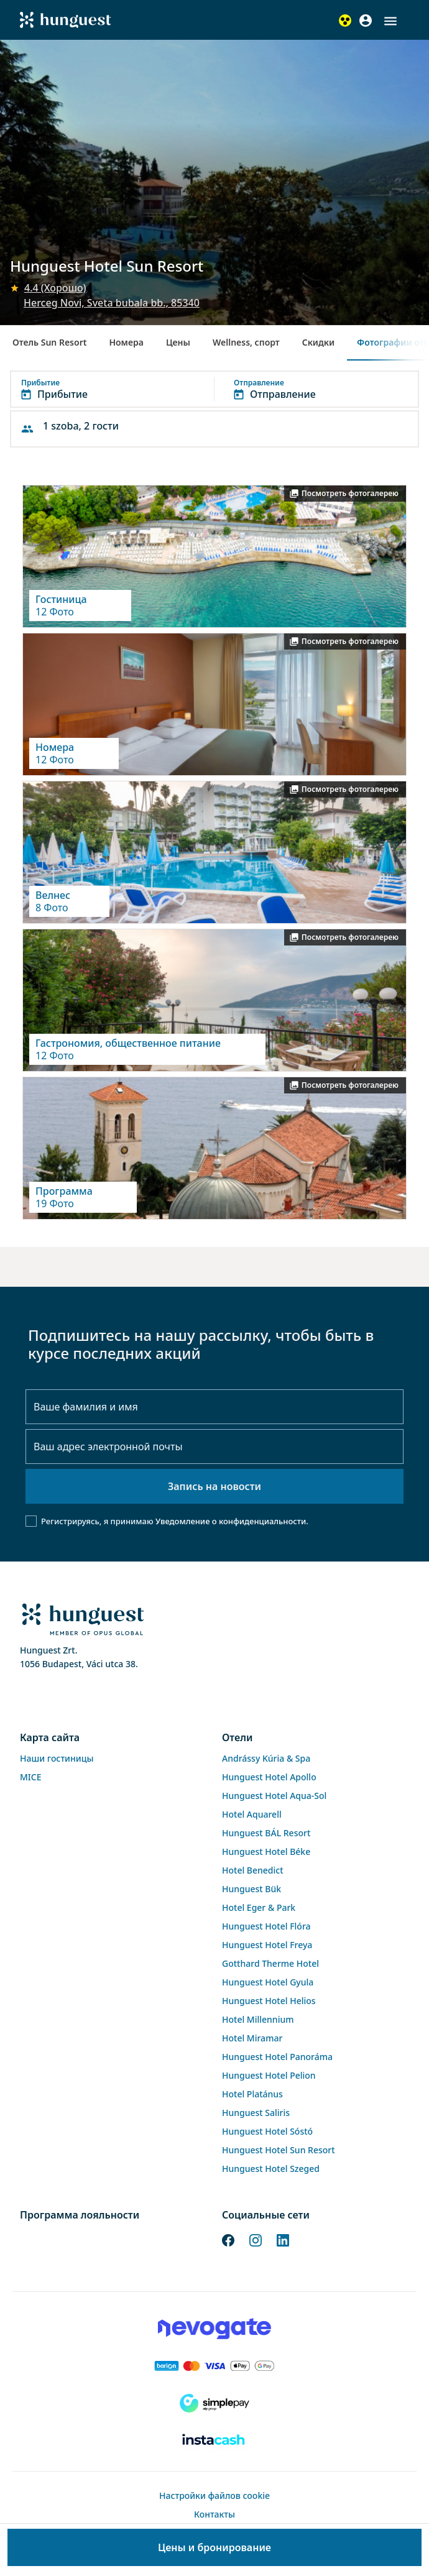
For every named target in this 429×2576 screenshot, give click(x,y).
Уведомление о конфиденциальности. (231, 1521)
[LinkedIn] (283, 2239)
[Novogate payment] (214, 2328)
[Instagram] (255, 2239)
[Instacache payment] (214, 2440)
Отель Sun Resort (49, 342)
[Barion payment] (214, 2365)
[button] (390, 21)
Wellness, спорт (246, 342)
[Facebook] (228, 2239)
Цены (178, 342)
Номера (126, 342)
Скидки (318, 342)
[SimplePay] (214, 2403)
